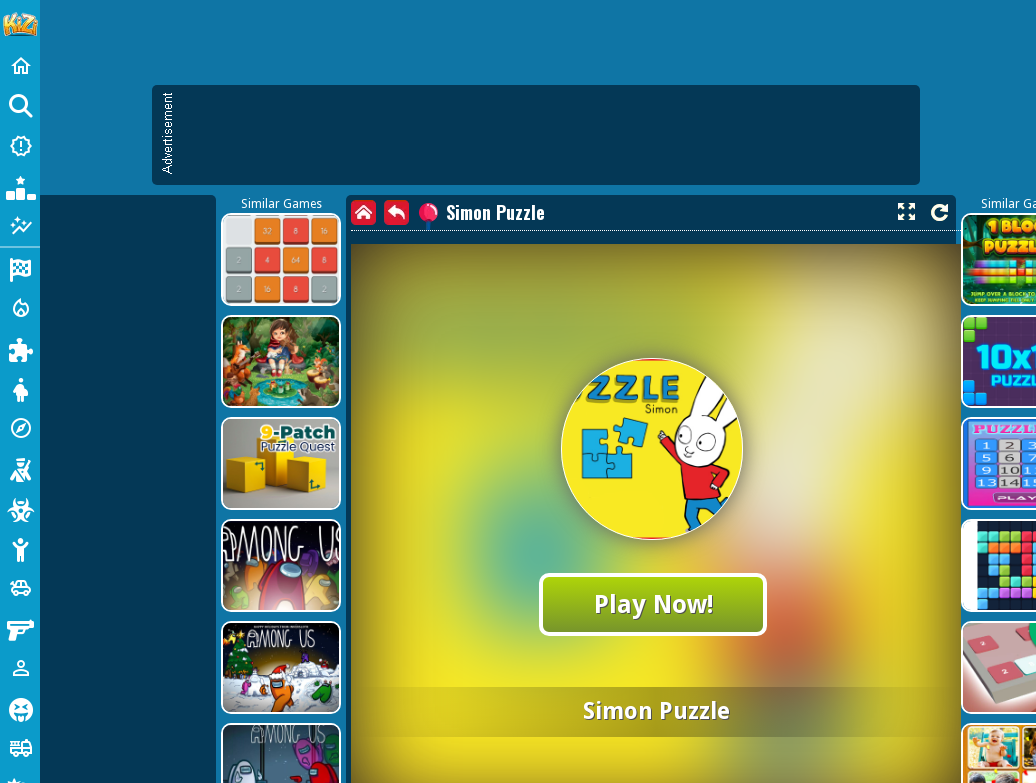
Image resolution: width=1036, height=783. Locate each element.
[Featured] (20, 226)
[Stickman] (20, 548)
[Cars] (20, 588)
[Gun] (20, 628)
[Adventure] (20, 428)
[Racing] (20, 268)
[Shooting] (20, 468)
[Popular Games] (20, 186)
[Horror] (20, 708)
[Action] (20, 308)
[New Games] (20, 146)
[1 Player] (20, 668)
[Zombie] (20, 508)
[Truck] (20, 748)
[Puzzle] (20, 348)
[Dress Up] (20, 388)
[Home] (20, 66)
